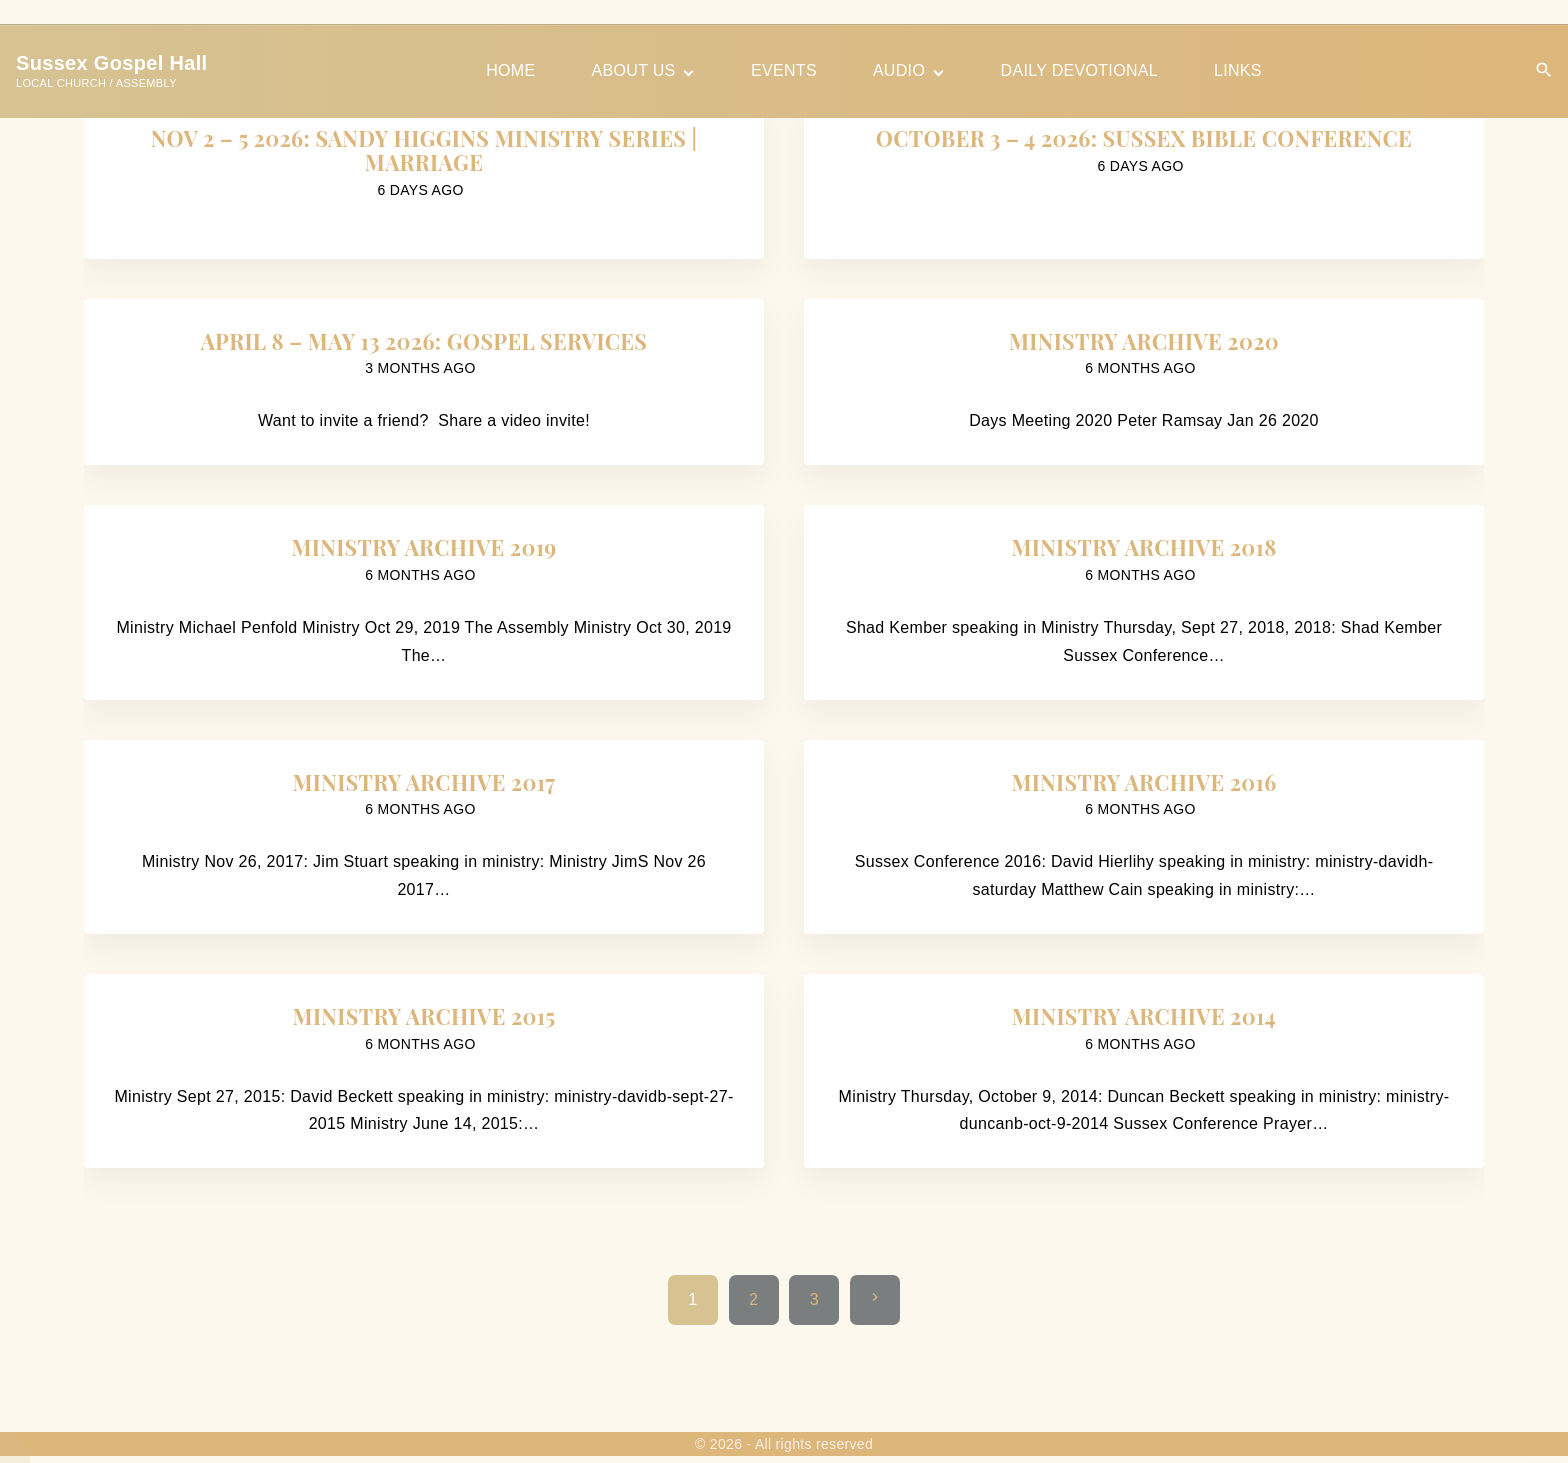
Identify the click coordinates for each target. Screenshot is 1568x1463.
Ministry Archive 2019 (423, 547)
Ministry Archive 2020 (1144, 341)
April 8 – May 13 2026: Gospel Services (424, 341)
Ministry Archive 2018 (1143, 547)
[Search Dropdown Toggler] (1544, 70)
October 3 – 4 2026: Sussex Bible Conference (1144, 138)
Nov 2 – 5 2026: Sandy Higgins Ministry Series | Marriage (424, 150)
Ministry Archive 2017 (424, 782)
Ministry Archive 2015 (424, 1016)
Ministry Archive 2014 (1144, 1016)
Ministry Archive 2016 (1143, 782)
